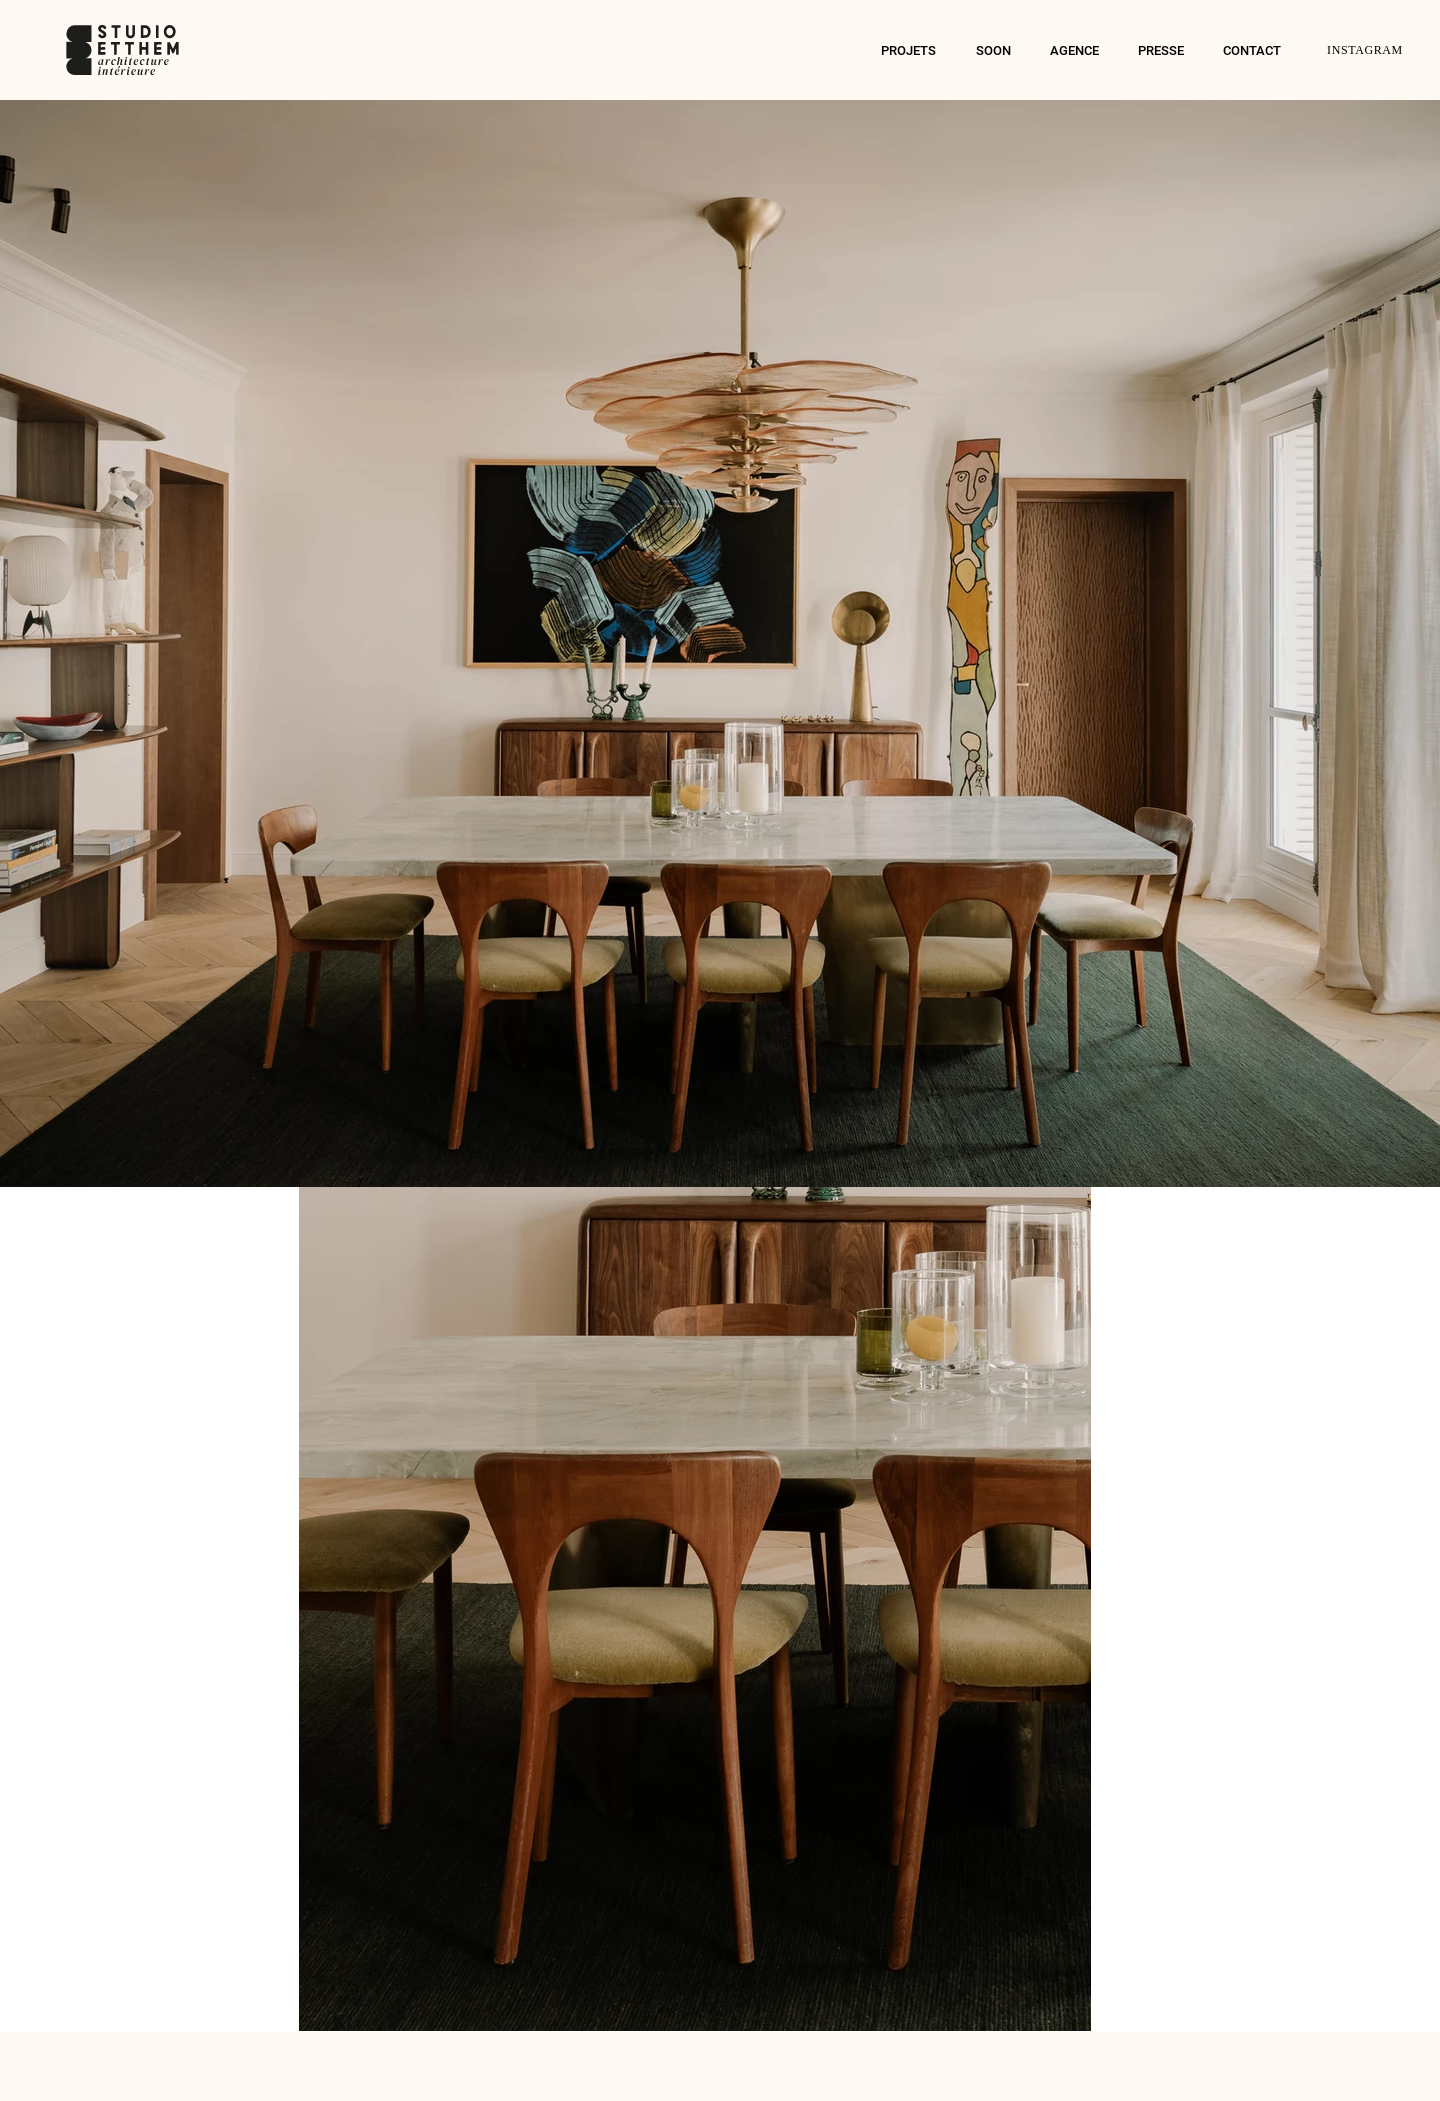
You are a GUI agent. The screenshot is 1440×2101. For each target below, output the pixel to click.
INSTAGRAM (1365, 50)
